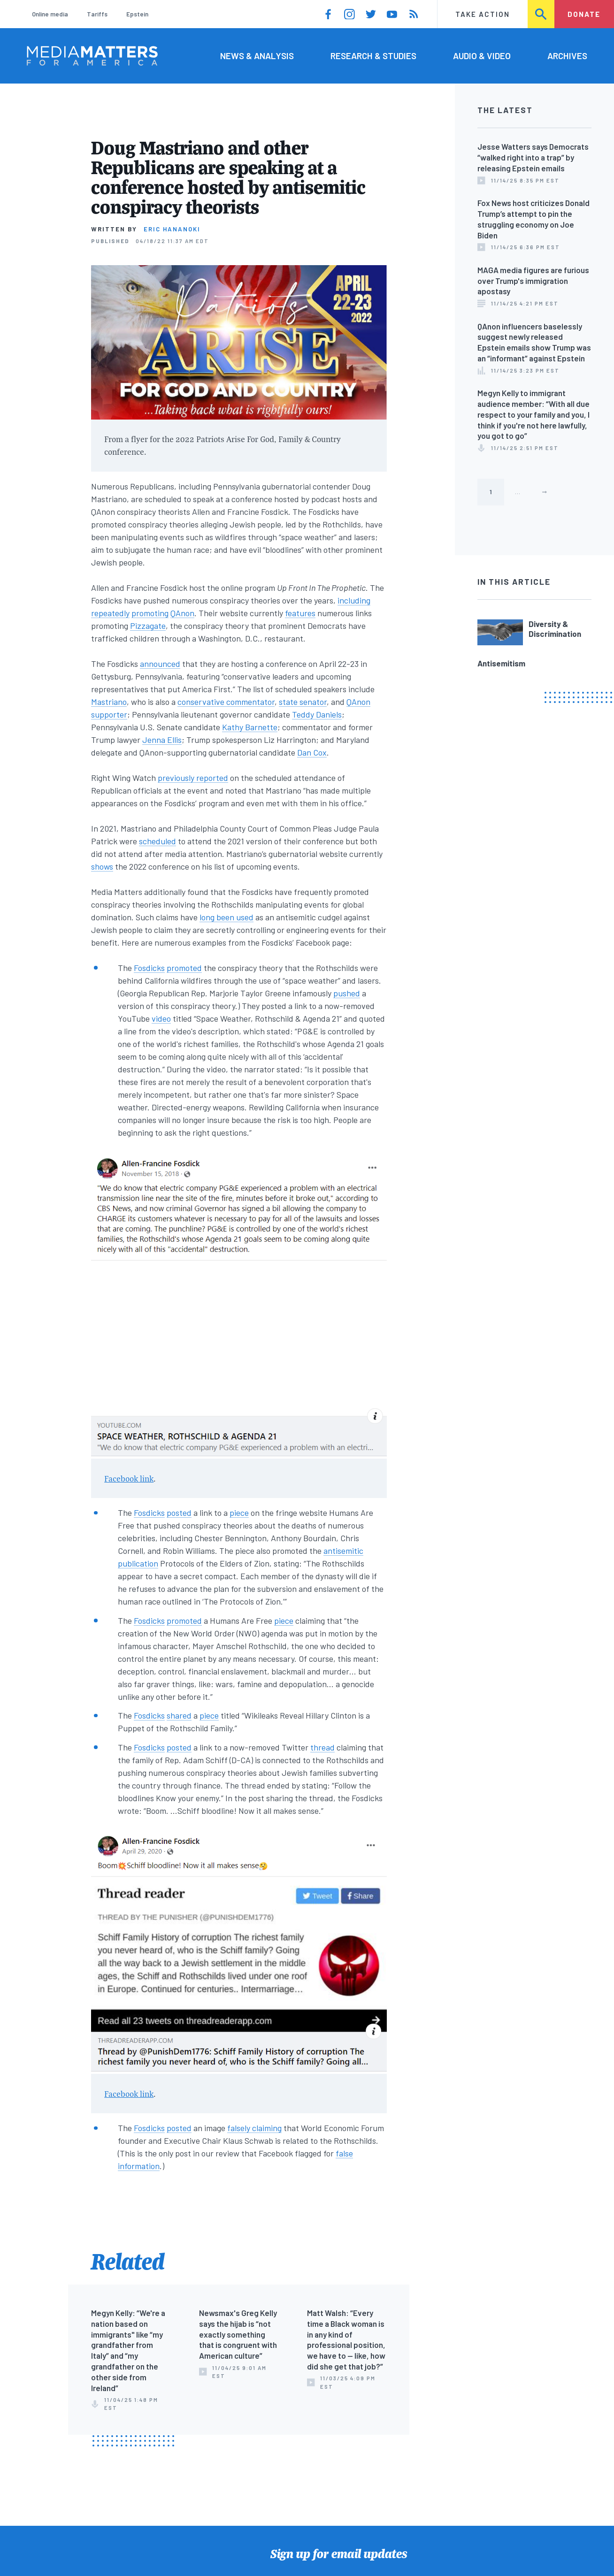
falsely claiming (254, 2128)
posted (179, 1512)
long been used (226, 917)
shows (102, 866)
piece (239, 1512)
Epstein (137, 14)
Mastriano (109, 701)
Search (541, 14)
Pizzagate (148, 625)
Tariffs (97, 14)
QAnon (182, 613)
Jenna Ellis (162, 739)
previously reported (193, 777)
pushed (346, 993)
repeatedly (110, 613)
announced (160, 663)
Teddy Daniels (317, 714)
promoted (184, 968)
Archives (567, 55)
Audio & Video (482, 55)
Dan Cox (312, 752)
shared (179, 1715)
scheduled (157, 841)
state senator (303, 701)
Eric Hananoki (172, 229)
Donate (584, 14)
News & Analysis (257, 55)
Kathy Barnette (249, 727)
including (354, 600)
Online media (50, 14)
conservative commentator (226, 701)
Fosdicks (149, 968)
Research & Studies (373, 55)
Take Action (482, 14)
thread (322, 1747)
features (300, 613)
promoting (150, 613)
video (161, 1018)
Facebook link (129, 1478)
